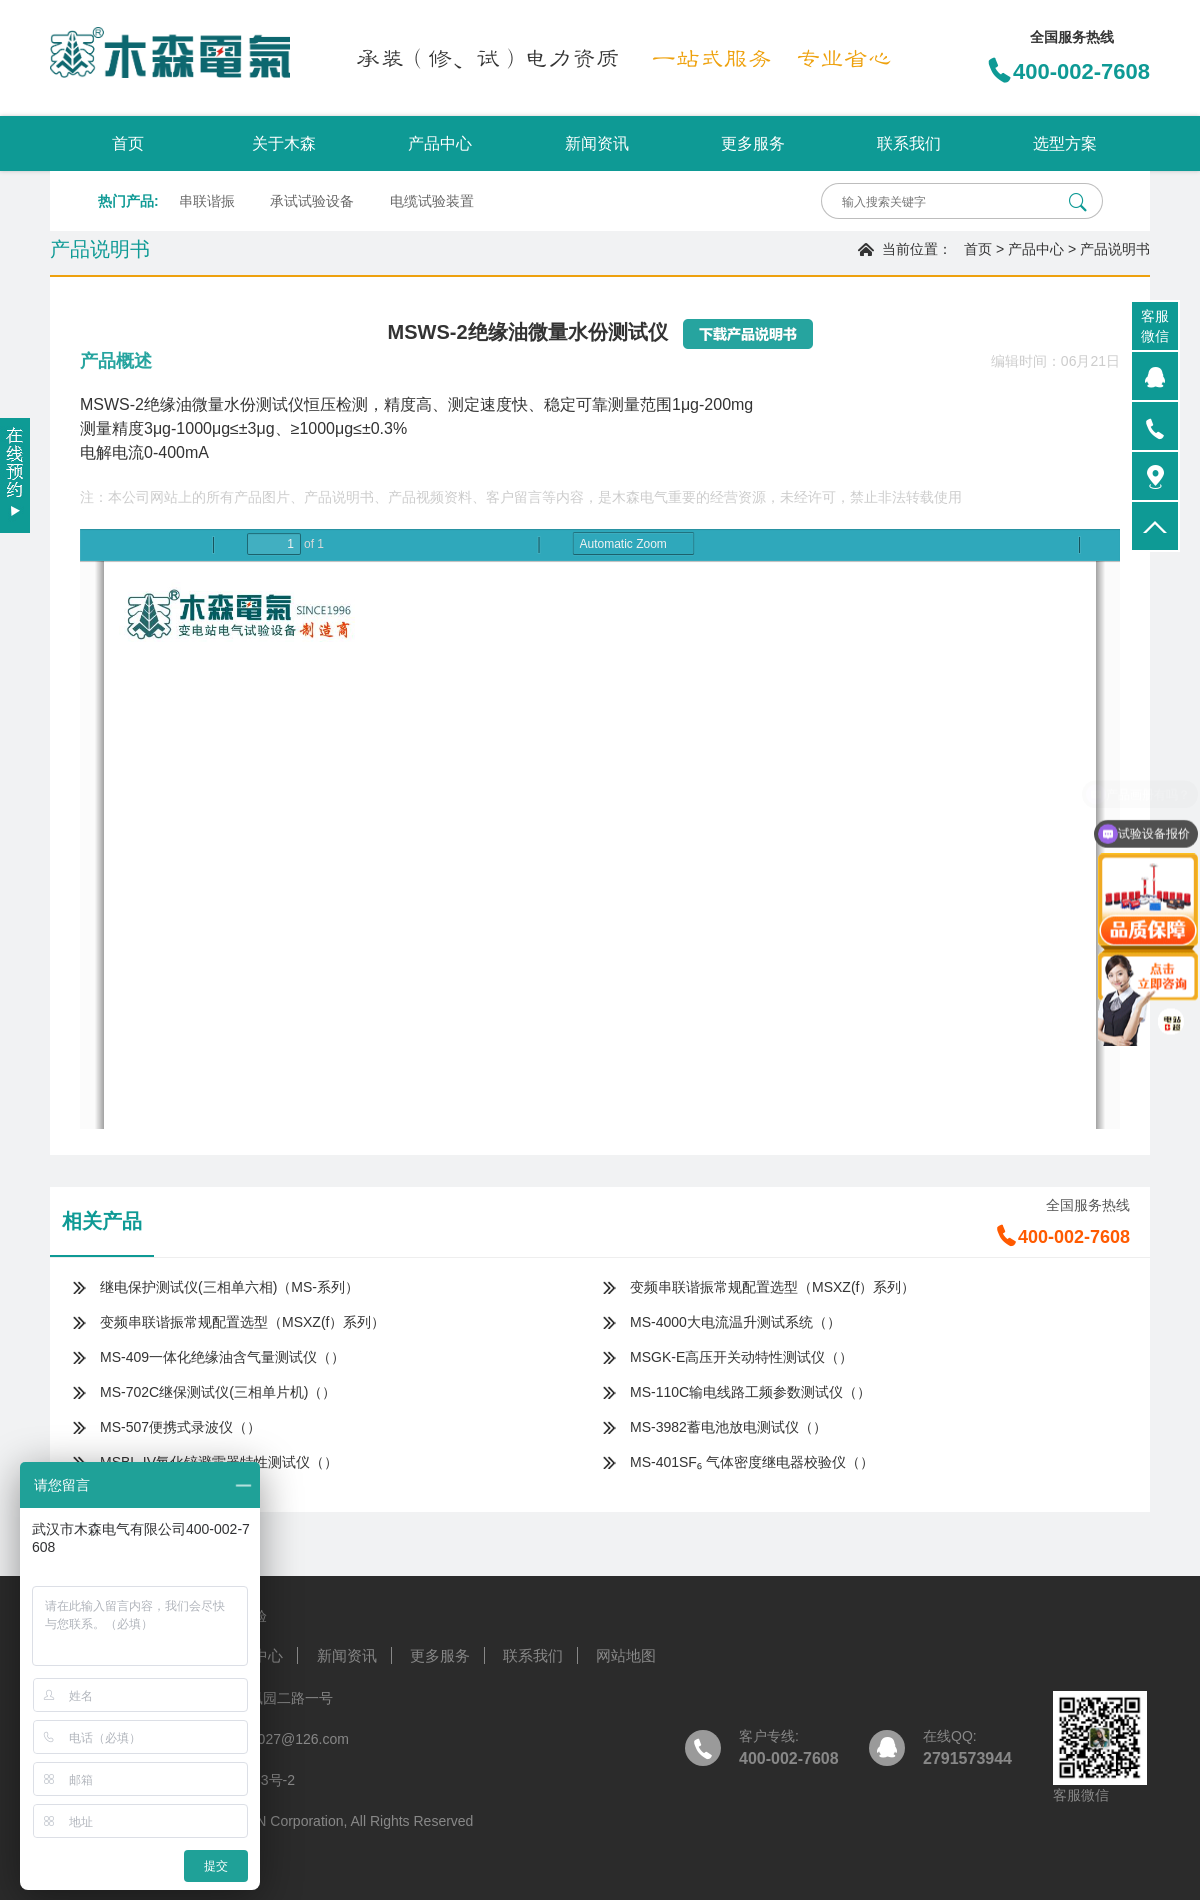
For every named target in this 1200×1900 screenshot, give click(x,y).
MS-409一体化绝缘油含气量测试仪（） (222, 1357)
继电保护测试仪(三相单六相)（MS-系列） (229, 1287)
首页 (128, 143)
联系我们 (909, 143)
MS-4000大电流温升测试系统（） (735, 1322)
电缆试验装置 (432, 201)
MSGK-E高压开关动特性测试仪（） (741, 1357)
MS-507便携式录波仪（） (180, 1427)
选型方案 (1065, 143)
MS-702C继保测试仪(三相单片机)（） (218, 1392)
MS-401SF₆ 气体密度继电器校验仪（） (752, 1462)
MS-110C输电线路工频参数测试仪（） (750, 1392)
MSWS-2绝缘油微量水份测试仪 (192, 404)
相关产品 (102, 1221)
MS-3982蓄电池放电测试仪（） (728, 1427)
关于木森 (284, 143)
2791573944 (967, 1758)
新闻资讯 (597, 143)
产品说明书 (1115, 249)
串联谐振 (207, 201)
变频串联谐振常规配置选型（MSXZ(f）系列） (772, 1287)
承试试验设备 (312, 201)
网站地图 (626, 1655)
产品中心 (440, 143)
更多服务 (753, 143)
